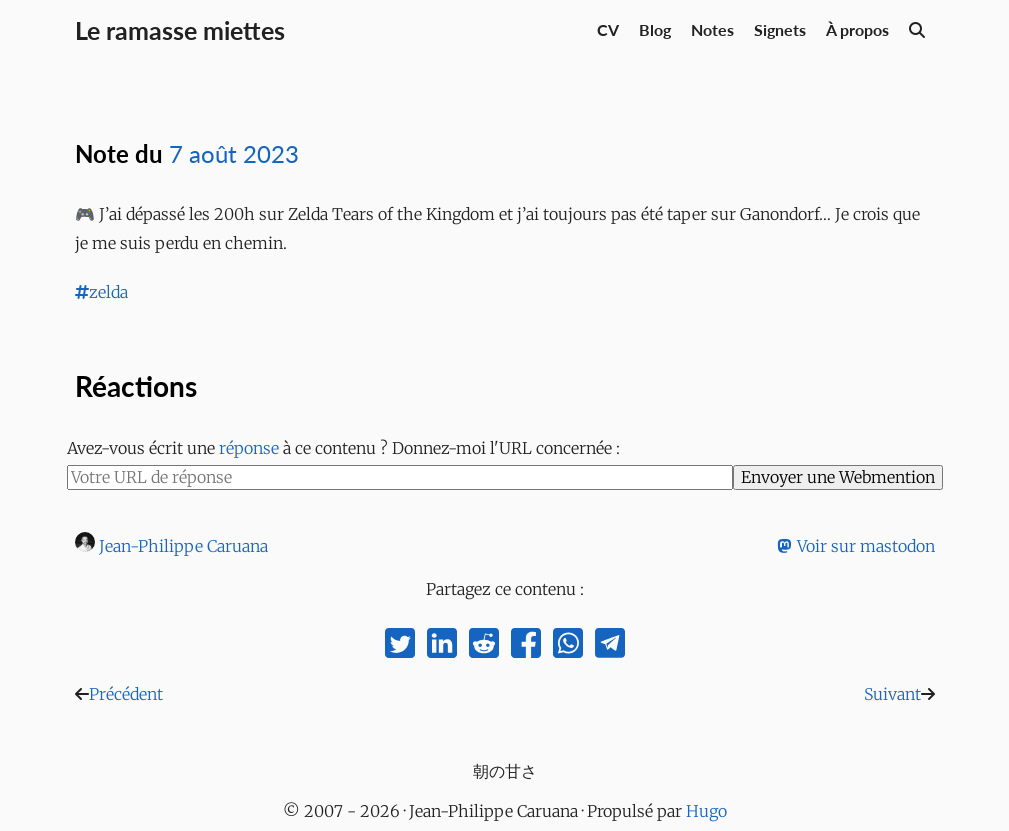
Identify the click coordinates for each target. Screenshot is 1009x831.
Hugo (706, 811)
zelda (101, 292)
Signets (780, 29)
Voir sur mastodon (855, 546)
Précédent (126, 694)
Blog (655, 29)
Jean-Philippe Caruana (183, 546)
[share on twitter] (400, 647)
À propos (857, 29)
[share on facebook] (526, 647)
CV (608, 29)
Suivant (892, 694)
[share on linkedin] (442, 647)
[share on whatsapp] (568, 647)
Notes (712, 29)
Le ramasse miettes (180, 30)
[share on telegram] (610, 647)
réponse (249, 448)
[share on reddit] (484, 647)
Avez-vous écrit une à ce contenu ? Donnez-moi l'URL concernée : (343, 448)
